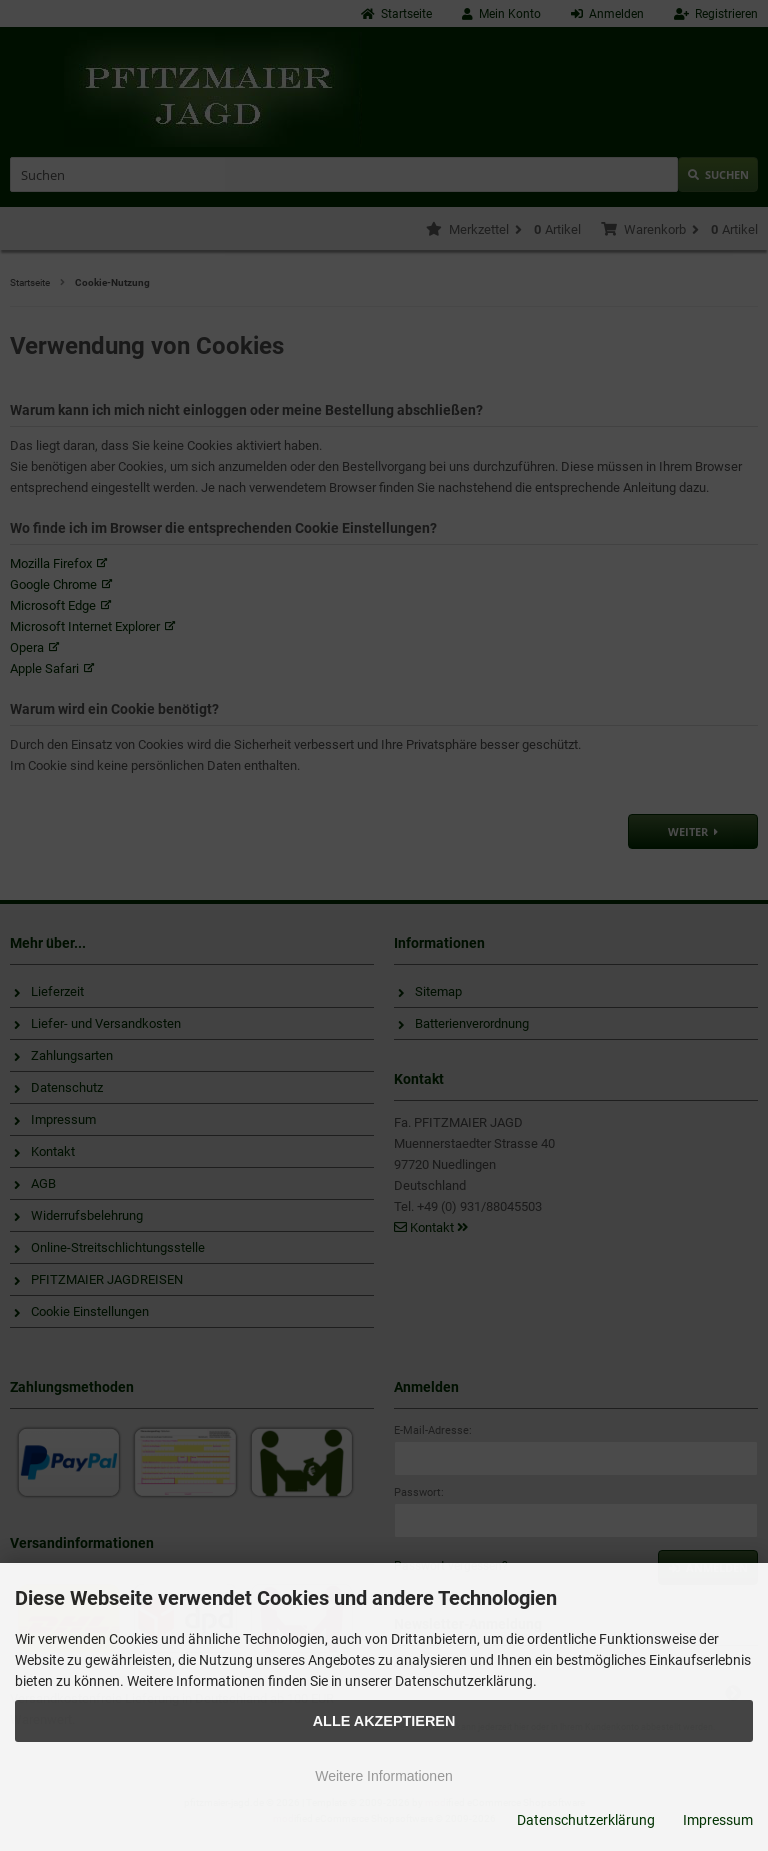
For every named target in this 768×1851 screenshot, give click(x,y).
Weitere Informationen (383, 1776)
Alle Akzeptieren (384, 1721)
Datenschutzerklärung (586, 1820)
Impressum (718, 1820)
